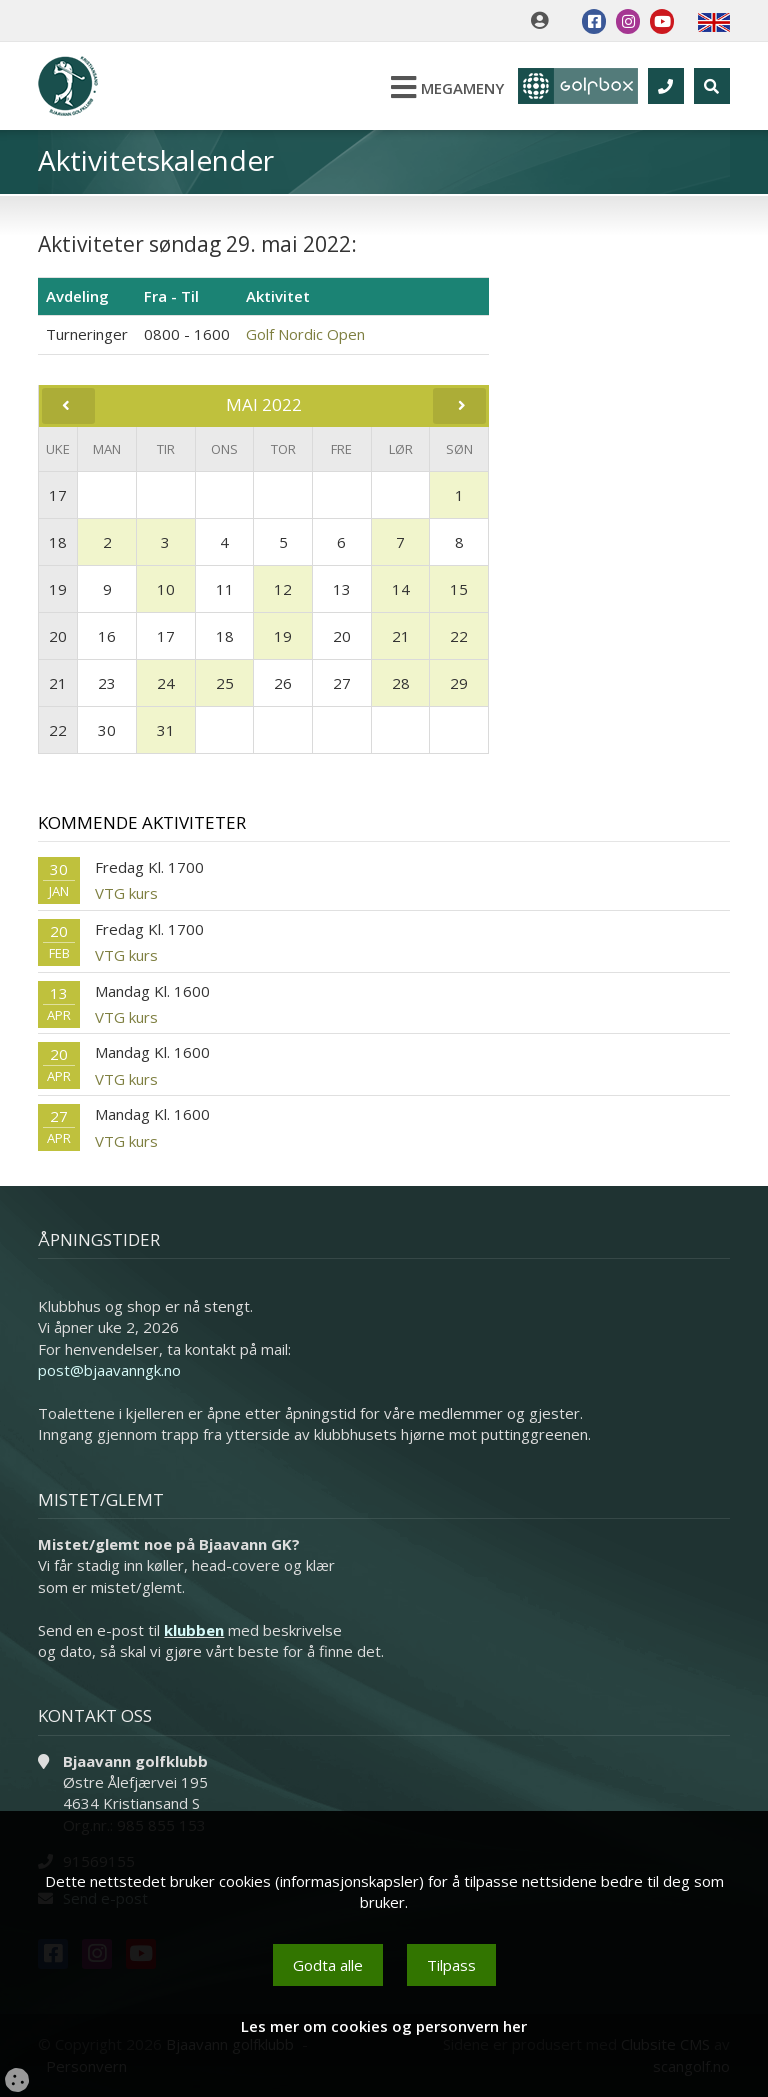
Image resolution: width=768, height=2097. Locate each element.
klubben (194, 1630)
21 (401, 636)
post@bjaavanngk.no (109, 1370)
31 (166, 730)
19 (58, 589)
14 (401, 589)
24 (166, 683)
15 (459, 589)
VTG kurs (126, 893)
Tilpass (451, 1965)
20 (58, 636)
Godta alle (328, 1965)
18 (58, 542)
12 (283, 589)
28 (401, 683)
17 (58, 495)
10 (166, 589)
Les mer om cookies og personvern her (384, 2026)
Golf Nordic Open (305, 334)
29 (459, 683)
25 (225, 683)
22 (459, 636)
